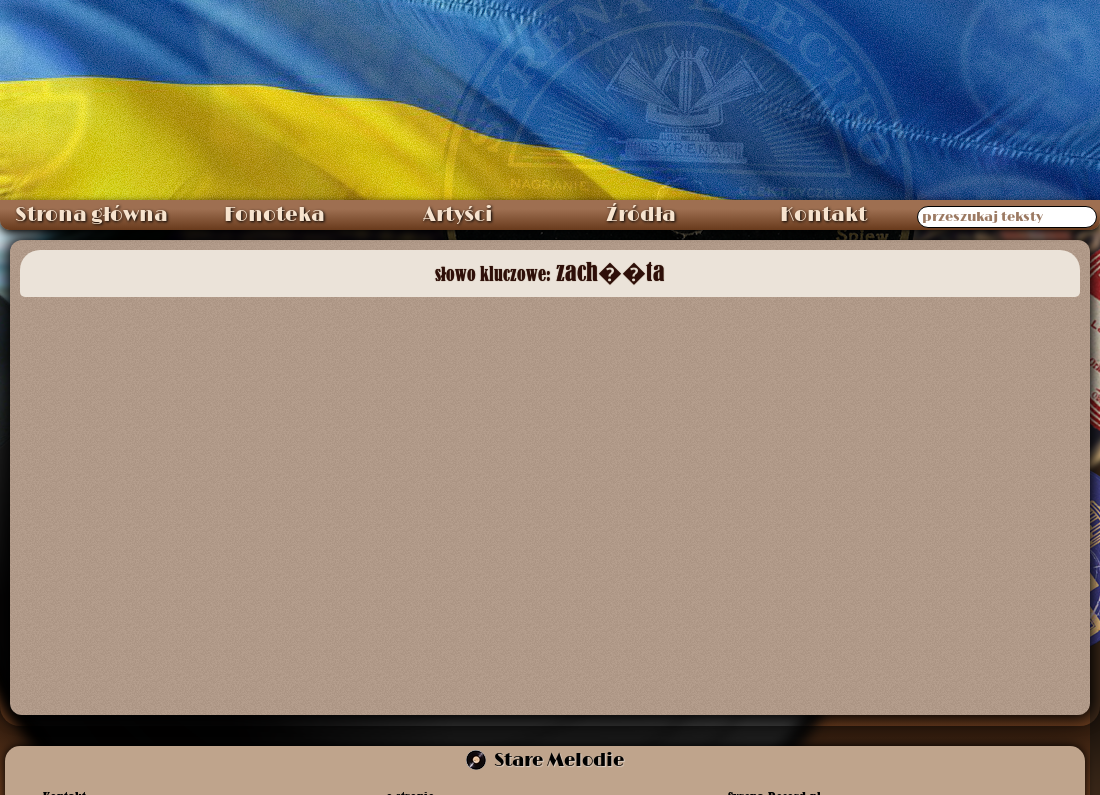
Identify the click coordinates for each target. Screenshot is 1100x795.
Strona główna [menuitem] (91, 215)
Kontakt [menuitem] (823, 215)
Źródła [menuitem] (641, 215)
